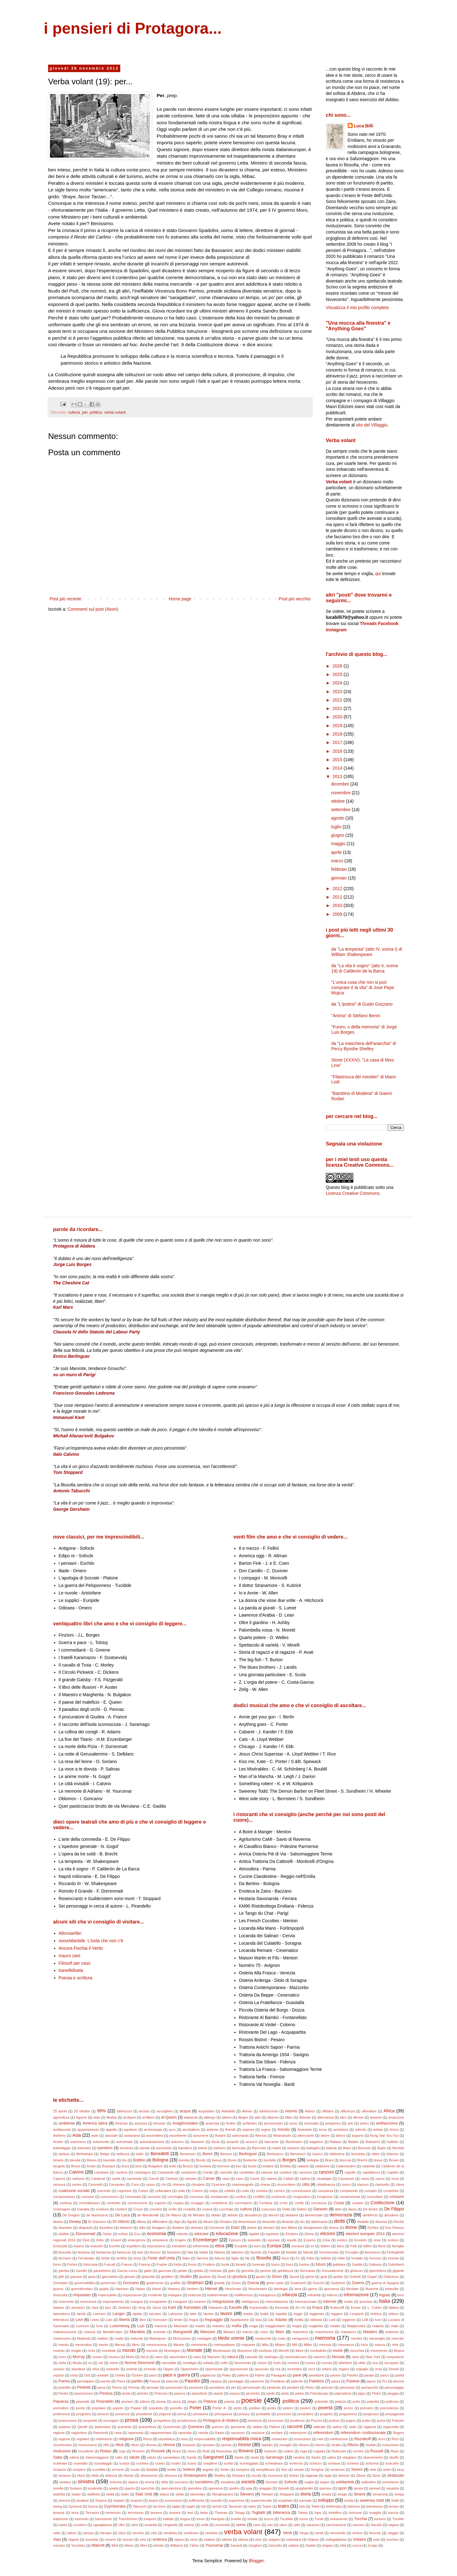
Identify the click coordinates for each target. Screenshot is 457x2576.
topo (318, 2512)
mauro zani (69, 1955)
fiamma (202, 2258)
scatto (176, 2463)
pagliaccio (208, 2375)
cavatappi (323, 2178)
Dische (398, 2222)
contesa (65, 2203)
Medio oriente (231, 2338)
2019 (338, 725)
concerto (154, 2197)
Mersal (120, 2345)
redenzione (297, 2433)
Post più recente (65, 598)
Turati (319, 2519)
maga (253, 2326)
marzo (338, 860)
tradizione (60, 2519)
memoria (325, 2338)
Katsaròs (215, 2307)
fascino (155, 2252)
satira (331, 2457)
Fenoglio (352, 2252)
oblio (362, 2363)
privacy (244, 2414)
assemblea (154, 2135)
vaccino (358, 2525)
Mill (294, 2345)
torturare (355, 2512)
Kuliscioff (337, 2307)
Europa (274, 2245)
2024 (338, 682)
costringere (61, 2209)
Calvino (76, 2172)
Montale (194, 2350)
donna (334, 2227)
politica (96, 412)
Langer (118, 2314)
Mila (265, 2345)
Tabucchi (140, 2506)
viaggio (392, 2533)
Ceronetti (95, 2184)
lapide (137, 2314)
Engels (180, 2240)
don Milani (289, 2227)
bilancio (393, 2154)
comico (279, 2191)
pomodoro (61, 2408)
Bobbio (139, 2160)
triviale (252, 2519)
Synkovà (75, 2506)
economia (156, 2233)
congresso (325, 2197)
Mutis (130, 2357)
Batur (347, 2148)
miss (364, 2345)
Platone (210, 2401)
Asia (76, 2135)
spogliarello (304, 2488)
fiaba (186, 2258)
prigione (165, 2414)
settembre (341, 809)
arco (172, 2129)
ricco (381, 2439)
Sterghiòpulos (222, 2494)
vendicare (191, 2533)
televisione (374, 2506)
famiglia (398, 2246)
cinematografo (242, 2184)
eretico (342, 2240)
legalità (281, 2314)
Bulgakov (155, 2166)
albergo (210, 2117)
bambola (126, 2148)
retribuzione (339, 2439)
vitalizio (209, 2539)
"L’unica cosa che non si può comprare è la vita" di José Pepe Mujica (362, 987)
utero (283, 2525)
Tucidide (286, 2519)
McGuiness (182, 2338)
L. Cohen (374, 2307)
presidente (144, 2414)
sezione (64, 2475)
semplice (243, 2469)
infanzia (289, 2294)
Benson (226, 2154)
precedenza (389, 2408)
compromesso (64, 2197)
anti (350, 2123)
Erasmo (310, 2240)
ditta (142, 2227)
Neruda (338, 2357)
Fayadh (274, 2252)
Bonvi (232, 2160)
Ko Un (300, 2307)
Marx (280, 2332)
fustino (304, 2264)
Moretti (284, 2350)
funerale (258, 2264)
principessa (223, 2414)
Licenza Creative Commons (353, 1193)
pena (102, 2387)
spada (113, 2488)
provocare (276, 2420)
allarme (273, 2117)
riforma (151, 2445)
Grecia (253, 2283)
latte (193, 2314)
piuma (161, 2401)
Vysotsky (78, 2545)
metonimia (199, 2345)
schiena (353, 2463)
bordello (270, 2160)
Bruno (76, 2166)
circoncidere (286, 2184)
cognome (124, 2191)
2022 (338, 699)
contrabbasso (89, 2203)
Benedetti (160, 2153)
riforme (169, 2445)
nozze (262, 2363)
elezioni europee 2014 (365, 2234)
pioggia (393, 2393)
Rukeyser (338, 2451)
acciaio (144, 2111)
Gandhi (81, 2271)
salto (119, 2457)
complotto (391, 2191)
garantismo (102, 2271)
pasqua (216, 2381)
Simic (376, 2475)
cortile (299, 2203)
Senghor (317, 2469)
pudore (334, 2420)
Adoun (310, 2111)
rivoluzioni (62, 2451)
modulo (59, 2350)
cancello (226, 2172)
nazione (319, 2357)
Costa (339, 2203)
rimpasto (189, 2445)
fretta (178, 2264)
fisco (285, 2258)
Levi (79, 2319)
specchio (148, 2488)
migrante (248, 2345)
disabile (363, 2222)
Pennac (134, 2387)
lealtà (264, 2314)
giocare (76, 2276)
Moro (300, 2350)
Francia (144, 2264)
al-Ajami (129, 2117)
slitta (164, 2482)
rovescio (270, 2451)
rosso (191, 2451)
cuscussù (268, 2209)
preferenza (61, 2414)
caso (239, 2178)
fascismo (174, 2252)
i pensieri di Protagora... (133, 28)
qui (378, 573)
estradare (179, 2246)
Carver (209, 2178)
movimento (379, 2350)
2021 (338, 708)
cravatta (83, 2209)
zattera (293, 2545)
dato (338, 2209)
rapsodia (184, 2433)
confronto (278, 2197)
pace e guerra (176, 2374)
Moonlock (244, 2350)
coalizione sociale (73, 2191)
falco (340, 2246)
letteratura (61, 2320)
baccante (272, 2142)
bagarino (316, 2142)
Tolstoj (303, 2512)
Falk (353, 2246)
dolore (251, 2227)
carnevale (134, 2178)
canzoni (326, 2172)
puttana (64, 2427)
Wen (143, 2545)
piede (270, 2393)
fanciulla (64, 2252)
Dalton (302, 2209)
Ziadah (310, 2545)
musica (114, 2357)
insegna (137, 2301)
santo (255, 2457)
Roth (206, 2451)
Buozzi (188, 2166)
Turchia (360, 2519)
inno (400, 2295)
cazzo (380, 2178)
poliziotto (321, 2401)
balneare (84, 2148)
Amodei (160, 2123)
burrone (223, 2166)
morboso (265, 2350)
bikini (376, 2154)
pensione (196, 2387)
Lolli (365, 2320)
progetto (326, 2414)
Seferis (189, 2469)
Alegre (243, 2117)
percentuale (251, 2387)
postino (254, 2408)
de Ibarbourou (97, 2215)
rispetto (267, 2445)
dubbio (63, 2234)
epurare (274, 2240)
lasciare (155, 2314)
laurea (208, 2314)
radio (353, 2427)
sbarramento (373, 2457)
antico (364, 2123)
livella (299, 2320)
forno (57, 2264)
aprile (337, 852)
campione (188, 2172)
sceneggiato (249, 2463)
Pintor (376, 2393)
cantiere (286, 2172)
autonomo (78, 2142)
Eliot (85, 2240)
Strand (359, 2494)
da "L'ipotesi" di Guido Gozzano (362, 1004)
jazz (108, 2307)
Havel (156, 2289)
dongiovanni (313, 2227)
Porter (195, 2407)
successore (173, 2500)
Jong (141, 2307)
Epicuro (235, 2240)
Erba (326, 2240)
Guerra (358, 2283)
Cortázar (266, 2203)
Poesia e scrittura (75, 1977)
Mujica (399, 2350)
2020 (338, 716)
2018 (338, 733)
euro (257, 2246)
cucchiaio (226, 2209)
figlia (235, 2258)
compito (371, 2191)
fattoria (219, 2252)
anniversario (273, 2123)
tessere (175, 2512)
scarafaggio (103, 2463)
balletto (392, 2142)
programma (348, 2414)
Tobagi (239, 2512)
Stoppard (287, 2494)
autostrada (124, 2142)
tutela (62, 2525)
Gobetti (355, 2276)
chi (163, 2184)
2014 (338, 768)
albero (226, 2117)
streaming (380, 2494)
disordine (106, 2227)
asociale (111, 2135)
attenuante (306, 2135)
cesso (150, 2184)
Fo (298, 2258)
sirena (149, 2482)
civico (346, 2184)
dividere (178, 2227)
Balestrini (373, 2142)
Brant (329, 2160)
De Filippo (394, 2208)
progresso (371, 2414)
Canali (208, 2172)
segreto (208, 2469)
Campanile (165, 2172)
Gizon (277, 2276)
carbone (78, 2178)
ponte (80, 2408)
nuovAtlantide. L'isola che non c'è (91, 1940)
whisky (158, 2545)
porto (238, 2408)
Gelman (216, 2271)
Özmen (137, 2375)
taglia (176, 2506)
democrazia (341, 2214)
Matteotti (83, 2338)
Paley (226, 2375)
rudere (288, 2451)
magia (296, 2326)
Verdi (287, 2533)
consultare (375, 2197)
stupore (136, 2500)
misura (380, 2345)
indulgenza (267, 2295)
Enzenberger (205, 2239)
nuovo (310, 2363)
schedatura (273, 2463)
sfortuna (170, 2475)
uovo (257, 2525)
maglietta (316, 2326)
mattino (102, 2338)
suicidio (216, 2500)
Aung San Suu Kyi (384, 2135)
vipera (178, 2539)
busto (252, 2166)
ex (312, 2246)
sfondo (128, 2475)
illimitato (352, 2289)
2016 (338, 751)
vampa (88, 2533)
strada (326, 2494)
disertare (65, 2227)
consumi (396, 2196)
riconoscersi (87, 2445)
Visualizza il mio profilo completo (357, 307)
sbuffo (394, 2457)
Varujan (106, 2533)
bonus (216, 2160)
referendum (323, 2433)
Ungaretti (170, 2525)
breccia (345, 2160)
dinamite (269, 2222)
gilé (61, 2276)
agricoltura (61, 2117)
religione (126, 2439)
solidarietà (345, 2482)
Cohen (143, 2191)
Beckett (398, 2148)
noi (100, 2363)
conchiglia (175, 2197)
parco (384, 2375)
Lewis (94, 2320)
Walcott (98, 2545)
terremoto (113, 2512)
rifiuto (135, 2445)
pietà (285, 2393)
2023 (338, 691)
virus (193, 2539)
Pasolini (192, 2380)
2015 (338, 759)
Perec (310, 2387)
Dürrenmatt (85, 2234)
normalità (169, 2363)
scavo (191, 2463)
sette (386, 2469)
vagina (393, 2525)
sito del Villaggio (372, 424)
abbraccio (124, 2111)
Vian (57, 2539)
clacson (363, 2184)
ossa (74, 2375)
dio (302, 2222)
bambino (104, 2148)
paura (335, 2381)
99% (101, 2110)
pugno (350, 2420)
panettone (316, 2375)
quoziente (238, 2427)
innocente (66, 2301)
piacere (180, 2393)
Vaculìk (376, 2525)
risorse (244, 2444)
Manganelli (182, 2332)
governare (109, 2283)
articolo (360, 2129)
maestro (218, 2326)
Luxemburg (119, 2326)
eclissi (123, 2234)
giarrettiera (377, 2271)
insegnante (157, 2301)
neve (355, 2357)
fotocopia (90, 2264)
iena (298, 2289)
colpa (213, 2191)
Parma (64, 2381)
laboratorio (61, 2314)
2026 (338, 665)
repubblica (166, 2439)
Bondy (201, 2160)
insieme (200, 2301)
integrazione (223, 2301)
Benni (207, 2154)
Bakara (335, 2142)
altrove (358, 2117)
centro (77, 2184)
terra (75, 2512)
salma (74, 2457)
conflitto (259, 2197)
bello (140, 2154)
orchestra (294, 2369)
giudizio (205, 2276)
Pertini (63, 2393)
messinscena (157, 2345)
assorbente (177, 2135)
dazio (352, 2209)
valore (71, 2533)
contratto (114, 2203)
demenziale (314, 2215)
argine (266, 2129)
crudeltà (189, 2209)
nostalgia (189, 2363)
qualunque (102, 2427)
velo (154, 2533)
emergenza (136, 2240)
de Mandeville (148, 2215)
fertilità (122, 2258)
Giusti (221, 2276)
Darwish (320, 2209)
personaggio (394, 2387)
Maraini (229, 2332)
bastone (293, 2148)
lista (259, 2320)
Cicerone (218, 2184)
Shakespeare (194, 2475)
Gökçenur (391, 2276)
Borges (289, 2159)
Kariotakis (192, 2307)
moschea (357, 2350)
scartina (142, 2463)
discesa (381, 2222)
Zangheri (255, 2545)
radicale (319, 2427)
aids (96, 2117)
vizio (258, 2539)
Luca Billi (363, 125)
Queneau (196, 2427)
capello (350, 2172)
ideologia (281, 2289)
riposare (208, 2445)
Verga (303, 2533)
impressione (132, 2295)
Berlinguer (248, 2154)
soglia (308, 2482)
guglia (104, 2289)
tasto (252, 2506)
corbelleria (219, 2203)
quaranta (124, 2427)
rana (118, 2433)
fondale (357, 2258)
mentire (356, 2338)
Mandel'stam (112, 2332)
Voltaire (359, 2539)
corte (284, 2203)
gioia (92, 2276)
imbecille (392, 2289)
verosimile (337, 2533)
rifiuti (119, 2445)
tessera (156, 2512)
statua (164, 2494)
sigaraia (311, 2475)
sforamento (149, 2475)
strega (399, 2494)
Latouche (175, 2314)
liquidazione (239, 2320)
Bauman (364, 2148)
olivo (95, 2369)
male (394, 2326)
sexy (400, 2469)
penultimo (217, 2387)
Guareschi (298, 2283)
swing (57, 2506)
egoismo (272, 2234)
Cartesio (171, 2178)
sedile (171, 2469)
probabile (263, 2414)
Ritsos (352, 2445)
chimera (178, 2184)
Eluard (116, 2240)
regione (64, 2439)
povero (305, 2408)
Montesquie (222, 2350)
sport (342, 2488)
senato (299, 2469)
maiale (335, 2326)
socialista (228, 2482)
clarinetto (382, 2184)
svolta (348, 2500)
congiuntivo (301, 2197)
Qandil (82, 2427)
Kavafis (235, 2307)
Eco (137, 2234)
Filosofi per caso (75, 1963)
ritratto (336, 2445)
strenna (64, 2500)
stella (180, 2494)
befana (64, 2154)
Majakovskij (356, 2326)
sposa (358, 2488)
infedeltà (313, 2295)
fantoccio (124, 2252)
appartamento (88, 2129)
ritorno (320, 2445)
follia (341, 2258)
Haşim (140, 2289)
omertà (131, 2369)
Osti (87, 2375)
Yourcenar (214, 2545)
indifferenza (244, 2295)
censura (59, 2184)
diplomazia (319, 2222)
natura (232, 2357)
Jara (95, 2307)
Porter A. (219, 2408)
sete (373, 2469)
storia (305, 2493)
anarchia (212, 2123)
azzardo (232, 2142)
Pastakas (278, 2381)
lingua (193, 2320)
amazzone (396, 2117)
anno (293, 2123)
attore (325, 2135)
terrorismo (135, 2512)
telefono (353, 2506)
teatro (283, 2506)
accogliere (165, 2111)
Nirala (77, 2363)
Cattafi (288, 2178)
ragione (59, 2433)
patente (297, 2381)
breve (378, 2160)
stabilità (59, 2494)
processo (284, 2414)
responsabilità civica (241, 2438)
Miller (308, 2345)
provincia (255, 2420)
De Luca (122, 2215)
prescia (103, 2414)
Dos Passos (394, 2227)
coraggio (197, 2203)
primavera (200, 2414)
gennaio (339, 877)
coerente (104, 2191)
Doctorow (217, 2227)
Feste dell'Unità (161, 2258)
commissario (301, 2191)
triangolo (217, 2519)
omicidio (150, 2369)
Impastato (82, 2295)
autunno (177, 2142)
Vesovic (375, 2533)
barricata (239, 2148)
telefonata (333, 2506)
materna (391, 2332)
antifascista (62, 2129)
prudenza (297, 2420)
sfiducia (111, 2475)
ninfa (62, 2363)
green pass (275, 2283)
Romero (138, 2451)
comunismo (109, 2197)
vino (143, 2539)
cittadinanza (325, 2184)
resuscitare (302, 2439)
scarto (160, 2463)
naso (197, 2357)
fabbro (325, 2246)
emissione (160, 2240)
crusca (207, 2209)
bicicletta (358, 2154)
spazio (130, 2488)
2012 (338, 888)
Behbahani (84, 2154)
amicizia (140, 2123)
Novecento (242, 2363)
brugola (59, 2166)
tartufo (217, 2506)
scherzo (315, 2463)
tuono (304, 2519)
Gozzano (131, 2283)
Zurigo (373, 2545)
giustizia (239, 2276)
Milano (280, 2345)
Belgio (105, 2154)
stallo (125, 2494)
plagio (192, 2401)
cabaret (303, 2166)
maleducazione (65, 2332)
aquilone (130, 2129)
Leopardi (357, 2314)
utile (297, 2525)
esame (79, 2246)
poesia (229, 2401)
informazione (356, 2294)
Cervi (135, 2184)
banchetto (164, 2148)
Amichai (121, 2123)
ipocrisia (366, 2301)
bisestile (109, 2160)
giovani (129, 2276)
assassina (132, 2135)
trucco (268, 2519)
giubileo (167, 2276)
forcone (375, 2258)
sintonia (116, 2482)
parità (399, 2375)
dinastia (288, 2222)
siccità (256, 2475)
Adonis (291, 2111)
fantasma (103, 2252)
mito (395, 2345)
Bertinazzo (275, 2154)
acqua (185, 2111)
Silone (361, 2475)
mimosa (325, 2345)
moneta (151, 2350)
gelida (198, 2271)
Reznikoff (363, 2439)
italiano (58, 2307)
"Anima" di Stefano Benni (355, 1015)
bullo (172, 2166)
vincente (91, 2539)
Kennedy (282, 2307)
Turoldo (398, 2519)
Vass (122, 2533)
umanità (150, 2525)
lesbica (375, 2314)
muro (62, 2357)
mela (281, 2338)
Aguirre (81, 2117)
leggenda (317, 2314)
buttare (268, 2166)
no (90, 2363)
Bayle (381, 2148)
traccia (393, 2512)
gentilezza (285, 2271)
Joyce (156, 2307)
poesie (251, 2400)
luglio (337, 826)
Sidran (294, 2475)
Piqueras (61, 2401)
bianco (317, 2154)
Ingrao (384, 2295)
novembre (341, 792)
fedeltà (291, 2252)
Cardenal (98, 2178)
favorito (256, 2252)
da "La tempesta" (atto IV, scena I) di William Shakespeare (366, 952)
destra (58, 2222)
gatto (148, 2271)
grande (219, 2283)
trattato (168, 2519)
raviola (203, 2433)
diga (177, 2222)
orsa (378, 2369)
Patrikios (316, 2381)
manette (159, 2332)
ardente (212, 2129)
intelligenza (250, 2301)
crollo (172, 2209)
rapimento (136, 2433)
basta (276, 2148)
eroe (377, 2240)
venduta (211, 2533)
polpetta (373, 2401)
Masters (370, 2332)
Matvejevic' (157, 2338)
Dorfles (373, 2227)
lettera (393, 2314)
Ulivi (121, 2525)
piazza (235, 2393)
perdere (293, 2387)
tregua (185, 2519)
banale (145, 2148)
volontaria (293, 2539)
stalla (110, 2494)
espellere (134, 2246)
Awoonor (198, 2142)
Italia (384, 2301)
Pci (384, 2381)
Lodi (332, 2320)
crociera (155, 2209)
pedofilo (64, 2387)
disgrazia (85, 2227)
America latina (95, 2123)
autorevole (101, 2142)
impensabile (107, 2295)
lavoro (226, 2313)
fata (190, 2252)
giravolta (148, 2276)
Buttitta (285, 2166)
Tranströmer (127, 2519)
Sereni (356, 2469)
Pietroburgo (319, 2393)
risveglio (285, 2445)
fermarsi (65, 2258)
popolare (99, 2408)
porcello (176, 2408)
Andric (231, 2123)
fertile (105, 2258)
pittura (145, 2401)
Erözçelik (60, 2246)
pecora (398, 2381)
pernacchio (369, 2387)
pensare (153, 2387)
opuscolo (262, 2369)
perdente (274, 2387)
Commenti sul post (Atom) (92, 609)
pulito (366, 2420)
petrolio (142, 2393)
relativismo (104, 2439)
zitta (343, 2545)
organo (343, 2369)
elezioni (327, 2233)
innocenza (88, 2301)
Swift (395, 2500)
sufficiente (196, 2500)
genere (265, 2271)
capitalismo (371, 2172)
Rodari (106, 2451)
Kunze (356, 2307)
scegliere (210, 2463)
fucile (225, 2264)
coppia (178, 2203)
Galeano (375, 2264)
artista (378, 2129)
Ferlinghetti (395, 2252)
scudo (135, 2469)
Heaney (174, 2289)
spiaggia (265, 2488)
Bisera (92, 2160)
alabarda (191, 2117)
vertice (357, 2533)
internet (329, 2301)
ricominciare (62, 2445)
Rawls (219, 2433)
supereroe (236, 2500)
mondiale (109, 2350)
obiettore (345, 2363)
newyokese (395, 2357)
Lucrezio (82, 2326)
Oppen (168, 2369)
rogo (122, 2451)
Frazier (161, 2264)
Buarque (108, 2166)
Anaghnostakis (185, 2123)
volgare (274, 2539)
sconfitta (98, 2469)
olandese (78, 2369)
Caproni (59, 2178)
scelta (228, 2463)
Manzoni (207, 2332)
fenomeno (372, 2252)
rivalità (370, 2445)
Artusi (394, 2129)
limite (178, 2320)
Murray (78, 2357)
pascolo (172, 2381)
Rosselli (158, 2451)
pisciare (127, 2401)
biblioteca (337, 2154)
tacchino (159, 2506)
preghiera (83, 2414)
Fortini (72, 2264)
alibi (258, 2117)
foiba (310, 2258)
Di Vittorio (120, 2221)
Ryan (394, 2451)
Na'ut (145, 2357)
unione (189, 2525)
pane (297, 2375)
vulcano (59, 2545)
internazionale (306, 2301)
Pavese (353, 2381)
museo (97, 2357)
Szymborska (115, 2506)
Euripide (241, 2246)
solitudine (368, 2482)
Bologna (160, 2159)
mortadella (318, 2350)
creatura (102, 2209)
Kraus (317, 2307)
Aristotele (304, 2129)
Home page (180, 598)
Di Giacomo (97, 2222)
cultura (74, 412)
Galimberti (396, 2264)
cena (395, 2178)
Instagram (336, 629)
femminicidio (329, 2252)
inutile (348, 2301)
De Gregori (70, 2215)
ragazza (370, 2427)
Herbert (192, 2289)
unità (204, 2525)
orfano (327, 2369)
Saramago (275, 2457)
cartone (190, 2178)
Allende (304, 2117)
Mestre (178, 2345)
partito (137, 2381)
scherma (296, 2463)
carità (116, 2178)
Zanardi (236, 2545)
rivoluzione (390, 2445)
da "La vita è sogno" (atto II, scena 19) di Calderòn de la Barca (364, 968)
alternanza (325, 2117)
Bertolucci (297, 2154)
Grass (236, 2283)
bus (238, 2166)
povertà (325, 2407)
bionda (75, 2160)
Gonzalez (60, 2283)
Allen (289, 2117)
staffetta (93, 2494)
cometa (261, 2191)
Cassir (255, 2178)
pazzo (371, 2381)
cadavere (322, 2166)
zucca (356, 2545)
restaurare (279, 2439)
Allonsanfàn (70, 1933)
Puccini (316, 2420)
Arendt (230, 2129)
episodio (254, 2240)
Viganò (73, 2539)
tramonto (81, 2519)
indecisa (194, 2295)
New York (372, 2357)
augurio (357, 2135)
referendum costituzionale (363, 2433)
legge (298, 2314)
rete (320, 2439)
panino (335, 2375)
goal (323, 2276)
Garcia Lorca (127, 2271)
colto (245, 2191)
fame (382, 2246)
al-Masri (148, 2117)
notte (224, 2363)
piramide (83, 2401)
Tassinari (235, 2506)
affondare (369, 2111)
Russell (376, 2451)
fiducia (220, 2258)
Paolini (352, 2375)
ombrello (112, 2369)
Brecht (362, 2160)
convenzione (137, 2203)
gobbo (338, 2276)
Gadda (357, 2264)
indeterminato (217, 2295)
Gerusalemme (333, 2271)
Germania (307, 2271)
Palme (260, 2375)
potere (288, 2408)
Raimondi (100, 2433)
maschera (300, 2332)
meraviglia (377, 2338)
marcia (247, 2332)
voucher (392, 2539)
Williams (176, 2545)
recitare (277, 2433)
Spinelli (283, 2488)
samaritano (171, 2457)
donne (351, 2227)
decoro (273, 2215)
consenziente (350, 2197)
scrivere (118, 2469)
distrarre (126, 2227)
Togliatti (258, 2512)
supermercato (261, 2500)
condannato (219, 2197)
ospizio (58, 2375)
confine (240, 2197)
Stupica (101, 2500)
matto (119, 2338)
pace (152, 2375)
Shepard (238, 2475)
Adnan (247, 2111)
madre (200, 2326)
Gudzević (338, 2283)
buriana (205, 2166)
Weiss (129, 2545)
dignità (192, 2222)
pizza (176, 2401)
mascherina (324, 2332)
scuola (151, 2469)
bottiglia (313, 2160)
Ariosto (283, 2129)
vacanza (313, 2525)
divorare (197, 2227)
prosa (131, 2420)
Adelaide (228, 2111)
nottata (208, 2363)
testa (204, 2512)
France (127, 2264)
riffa (106, 2445)
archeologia (153, 2129)
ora (277, 2369)
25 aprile (60, 2111)
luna (99, 2326)
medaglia (204, 2338)
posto (271, 2408)
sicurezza (275, 2475)
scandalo (81, 2463)
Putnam (398, 2420)
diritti (339, 2221)
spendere (194, 2488)
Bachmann (294, 2142)
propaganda (394, 2414)
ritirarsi (303, 2445)
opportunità (214, 2369)
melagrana (300, 2338)
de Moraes (196, 2215)
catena (271, 2178)
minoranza (346, 2345)
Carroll (153, 2178)
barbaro (220, 2148)
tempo (394, 2506)
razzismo (238, 2433)
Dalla (286, 2209)
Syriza (93, 2506)
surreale (305, 2500)
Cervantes (117, 2184)
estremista (201, 2246)
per (85, 412)
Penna (117, 2387)
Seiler (224, 2469)
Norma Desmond (140, 2363)
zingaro (328, 2545)
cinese (265, 2184)
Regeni (398, 2433)
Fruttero (209, 2264)
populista (156, 2408)
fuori (289, 2264)
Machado (181, 2326)
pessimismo (84, 2393)
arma (323, 2129)
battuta (331, 2148)
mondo (129, 2350)
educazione (227, 2233)
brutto (91, 2166)
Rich (395, 2439)
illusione (371, 2289)
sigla (327, 2475)
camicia (121, 2172)
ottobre (338, 801)
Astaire (220, 2135)
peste (126, 2393)
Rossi (176, 2451)
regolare (83, 2439)
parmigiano (85, 2381)
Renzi (147, 2439)
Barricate (259, 2148)
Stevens (247, 2494)
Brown (394, 2160)
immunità (60, 2295)
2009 (338, 914)
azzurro (251, 2142)
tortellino (335, 2512)
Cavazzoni (346, 2178)
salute (134, 2457)
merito (103, 2345)
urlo (270, 2525)
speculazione (171, 2488)
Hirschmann (257, 2289)
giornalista (110, 2276)
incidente (155, 2295)
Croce (138, 2209)
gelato (182, 2271)
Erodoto (361, 2240)
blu (124, 2160)
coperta (160, 2203)
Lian (109, 2320)
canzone (305, 2172)
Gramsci (195, 2282)
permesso (347, 2387)
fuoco (275, 2264)
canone (267, 2172)
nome (113, 2363)
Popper (136, 2408)
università (222, 2525)
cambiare (101, 2172)
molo (91, 2350)
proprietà (90, 2420)
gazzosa (164, 2271)
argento (248, 2129)
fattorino (237, 2252)
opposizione (238, 2369)
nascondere (178, 2357)
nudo (277, 2363)
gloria (309, 2276)
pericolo (327, 2387)
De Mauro (173, 2215)
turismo (380, 2519)
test (190, 2512)
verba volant (115, 412)
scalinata (60, 2463)
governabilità (84, 2283)
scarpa (124, 2463)
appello (111, 2129)
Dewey (75, 2221)
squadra (392, 2488)
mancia (89, 2332)
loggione (348, 2320)
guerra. (58, 2289)
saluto (151, 2457)
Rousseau (224, 2451)
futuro (320, 2264)
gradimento (155, 2283)
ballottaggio (62, 2148)
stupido (118, 2500)
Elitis (100, 2240)
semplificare (265, 2469)
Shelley (220, 2475)
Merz (136, 2345)
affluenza (347, 2111)
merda (64, 2345)
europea (297, 2246)
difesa (141, 2222)
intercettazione (277, 2301)
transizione (103, 2519)
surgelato (285, 2500)
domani (269, 2227)
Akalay (111, 2117)
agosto (338, 817)
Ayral (215, 2142)
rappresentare (161, 2433)
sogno (324, 2482)
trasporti (150, 2519)
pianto (218, 2393)
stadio (76, 2494)
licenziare (160, 2320)
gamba (63, 2271)
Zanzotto (275, 2545)
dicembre (340, 783)
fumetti (241, 2264)
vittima (226, 2539)
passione (257, 2381)
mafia (236, 2326)
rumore (358, 2451)
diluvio (208, 2222)
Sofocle (290, 2482)
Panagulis (278, 2375)
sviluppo (326, 2500)
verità (319, 2533)
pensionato (174, 2387)
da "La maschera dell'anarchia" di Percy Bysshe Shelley (363, 1046)
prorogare (111, 2420)
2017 (338, 742)
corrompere (243, 2203)
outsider (103, 2375)
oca (375, 2363)
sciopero (79, 2469)
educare (201, 2234)
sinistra (85, 2482)
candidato (247, 2172)
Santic (239, 2457)
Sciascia (59, 2469)
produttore (306, 2414)
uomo (241, 2525)
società (248, 2481)
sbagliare (349, 2457)
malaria (378, 2326)
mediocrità (263, 2338)
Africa (389, 2110)
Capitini (392, 2172)
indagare (175, 2295)
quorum (217, 2427)
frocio (192, 2264)
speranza (215, 2488)
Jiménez (124, 2307)
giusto (261, 2276)
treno (200, 2519)
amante (375, 2117)
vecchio (138, 2533)
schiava (334, 2463)
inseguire (180, 2301)
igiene (312, 2289)
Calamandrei (345, 2166)
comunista (133, 2197)
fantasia (83, 2252)
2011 (338, 896)
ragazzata (390, 2427)
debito (216, 2215)
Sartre (315, 2457)
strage (342, 2494)
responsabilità (205, 2439)
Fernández (86, 2258)
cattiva (305, 2178)
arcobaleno (191, 2129)
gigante (398, 2271)
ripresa (226, 2445)
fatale (203, 2252)
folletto (326, 2258)
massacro (348, 2332)
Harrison (121, 2289)
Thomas (221, 2512)
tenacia (58, 2512)
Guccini (318, 2283)
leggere (337, 2314)
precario (366, 2408)
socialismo (204, 2482)
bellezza (123, 2154)
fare (140, 2252)
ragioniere (79, 2433)
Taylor (267, 2506)
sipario (133, 2482)
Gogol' (372, 2276)
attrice (340, 2135)
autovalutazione (152, 2142)
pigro (361, 2393)
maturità (136, 2338)
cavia (365, 2178)
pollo (356, 2401)
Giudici (186, 2276)
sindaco (65, 2482)
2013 (338, 776)
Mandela (137, 2332)
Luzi (140, 2326)
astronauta (240, 2135)
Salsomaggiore (97, 2457)
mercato (397, 2338)
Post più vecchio (294, 598)
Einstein (292, 2234)
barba (202, 2148)
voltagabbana (335, 2539)
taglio (190, 2506)
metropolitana (224, 2345)
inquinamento (113, 2301)
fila (247, 2258)
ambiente (67, 2123)
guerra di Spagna (385, 2283)
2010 (338, 905)
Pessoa (105, 2393)
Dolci (235, 2227)
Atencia (260, 2135)
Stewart (267, 2494)
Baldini (353, 2142)
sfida (95, 2475)
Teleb (315, 2506)
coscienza (319, 2203)
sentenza (337, 2469)
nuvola (327, 2363)
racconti (294, 2426)
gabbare (339, 2264)
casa (226, 2178)
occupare (391, 2363)
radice (337, 2427)
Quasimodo (172, 2427)
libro (142, 2320)
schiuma (372, 2463)
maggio (339, 843)
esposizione (156, 2246)
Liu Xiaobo (277, 2319)
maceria (160, 2326)
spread (374, 2488)
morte (338, 2350)
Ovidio (120, 2375)
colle (181, 2191)
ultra (134, 2525)
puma (381, 2420)
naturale (251, 2357)
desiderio (391, 2215)
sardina (299, 2457)
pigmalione (343, 2393)
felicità (308, 2252)
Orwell (394, 2369)
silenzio (344, 2475)
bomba (184, 2160)
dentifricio (370, 2215)
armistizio (341, 2129)
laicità (81, 2314)
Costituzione (382, 2202)
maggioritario (275, 2326)
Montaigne (172, 2350)
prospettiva (162, 2420)
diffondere (160, 2222)
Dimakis (225, 2222)
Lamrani (99, 2314)
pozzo (348, 2408)
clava (400, 2184)
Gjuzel (294, 2276)
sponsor (325, 2488)
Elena (309, 2234)
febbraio (339, 869)
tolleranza (281, 2512)
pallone (242, 2375)
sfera (81, 2475)
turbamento (339, 2519)
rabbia (257, 2427)
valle (56, 2533)
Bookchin (250, 2160)
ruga (303, 2451)
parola (105, 2381)
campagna (142, 2172)
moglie (76, 2350)
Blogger (256, 2560)
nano (159, 2357)
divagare (159, 2227)
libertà (124, 2319)
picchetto (253, 2393)
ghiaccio (356, 2271)
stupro (153, 2500)
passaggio (236, 2381)
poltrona (392, 2401)
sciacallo (392, 2463)
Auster (58, 2142)
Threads (368, 623)
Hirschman (233, 2289)
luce (378, 2320)
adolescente (268, 2111)
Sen (284, 2469)
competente (349, 2191)
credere (121, 2209)
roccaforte (85, 2451)
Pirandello (105, 2401)
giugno (338, 835)
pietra (299, 2393)
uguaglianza (102, 2525)
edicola (181, 2234)
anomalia (311, 2123)
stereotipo (198, 2494)
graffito (175, 2283)
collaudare (163, 2191)
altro (343, 2117)
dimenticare (247, 2222)
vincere (110, 2539)
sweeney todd (372, 2500)
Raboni (274, 2427)
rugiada (319, 2451)
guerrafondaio (81, 2289)
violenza (159, 2539)
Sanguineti (213, 2457)
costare (357, 2203)
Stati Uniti (143, 2494)
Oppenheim (189, 2369)
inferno (332, 2295)
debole (232, 2215)
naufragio (271, 2357)
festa (137, 2258)
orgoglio (362, 2369)
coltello (229, 2191)
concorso (197, 2197)
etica (220, 2245)
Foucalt (109, 2264)
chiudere (198, 2184)
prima (181, 2414)
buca (125, 2166)
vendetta (170, 2533)
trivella (236, 2519)
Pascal (154, 2381)
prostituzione (187, 2420)
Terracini (92, 2512)
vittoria (243, 2539)
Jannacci (78, 2307)
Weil (115, 2545)
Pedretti (84, 2387)
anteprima (333, 2123)
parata (369, 2375)
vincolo (127, 2539)
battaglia (312, 2148)
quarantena (147, 2427)
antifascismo (387, 2123)
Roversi (246, 2450)
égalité (254, 2234)
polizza (340, 2401)
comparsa (325, 2191)
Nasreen (214, 2357)
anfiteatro (249, 2123)
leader (248, 2314)
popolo (118, 2408)
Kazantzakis (259, 2307)
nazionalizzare (296, 2357)
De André (370, 2209)
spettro (234, 2488)
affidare (328, 2111)
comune (88, 2197)
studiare (82, 2500)
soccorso (181, 2482)
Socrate (272, 2482)
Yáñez (194, 2545)
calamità (368, 2166)
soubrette (95, 2488)
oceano (59, 2369)
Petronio (161, 2393)
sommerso (390, 2482)
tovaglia (375, 2512)
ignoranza (331, 2289)
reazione (258, 2433)
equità (291, 2240)
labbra (393, 2307)
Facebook (388, 623)
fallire (367, 2246)
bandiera (185, 2148)
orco (311, 2369)
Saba (57, 2457)
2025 (338, 674)
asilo (94, 2135)
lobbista (316, 2320)
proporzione (67, 2420)
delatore (292, 2215)
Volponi (313, 2539)
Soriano (76, 2488)
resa (184, 2439)
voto (376, 2539)
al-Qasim (168, 2117)
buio (138, 2166)
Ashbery (59, 2135)
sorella (58, 2488)
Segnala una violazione (354, 1143)
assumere (200, 2135)
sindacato (395, 2475)
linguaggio (214, 2319)
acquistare (206, 2111)
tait (203, 2506)
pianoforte (199, 2393)
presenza (122, 2414)
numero (293, 2363)
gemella (247, 2271)
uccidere (80, 2525)
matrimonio (61, 2338)
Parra (121, 2381)
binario (58, 2160)
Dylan (107, 2234)
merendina (83, 2345)
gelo (231, 2271)
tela (302, 2506)
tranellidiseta (71, 1970)
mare (264, 2332)
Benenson (188, 2154)
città (305, 2184)
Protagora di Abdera (220, 2420)
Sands (191, 2457)
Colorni (196, 2191)
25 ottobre (82, 2111)
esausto (96, 2246)
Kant (172, 2307)
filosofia (263, 2257)
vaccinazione (336, 2525)
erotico (393, 2240)
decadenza (253, 2215)
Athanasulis (282, 2135)
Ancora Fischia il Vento (81, 1948)
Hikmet (211, 2289)
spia (249, 2488)
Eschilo (114, 2246)
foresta (393, 2258)
